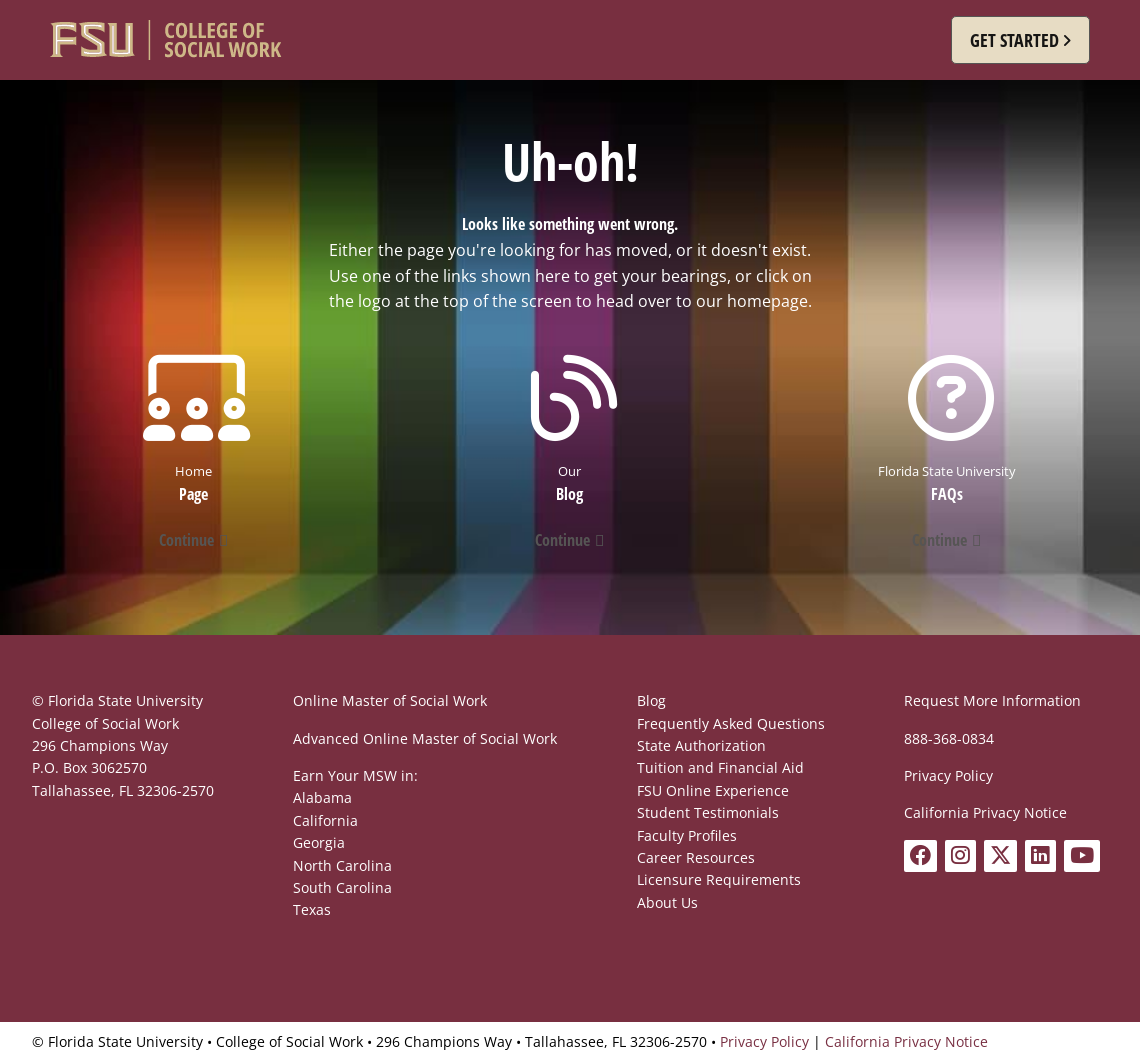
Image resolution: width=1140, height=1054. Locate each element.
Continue (186, 540)
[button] (1020, 40)
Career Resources (696, 857)
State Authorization (701, 745)
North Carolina (342, 865)
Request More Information (992, 700)
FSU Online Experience (713, 790)
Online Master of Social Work (390, 700)
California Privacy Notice (985, 812)
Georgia (319, 842)
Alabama (322, 797)
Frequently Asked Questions (731, 723)
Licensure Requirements (719, 879)
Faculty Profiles (687, 835)
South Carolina (342, 887)
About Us (667, 902)
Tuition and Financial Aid (720, 767)
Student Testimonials (708, 812)
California (325, 820)
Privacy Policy (948, 775)
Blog (651, 700)
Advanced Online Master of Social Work (425, 738)
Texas (312, 909)
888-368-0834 (949, 738)
